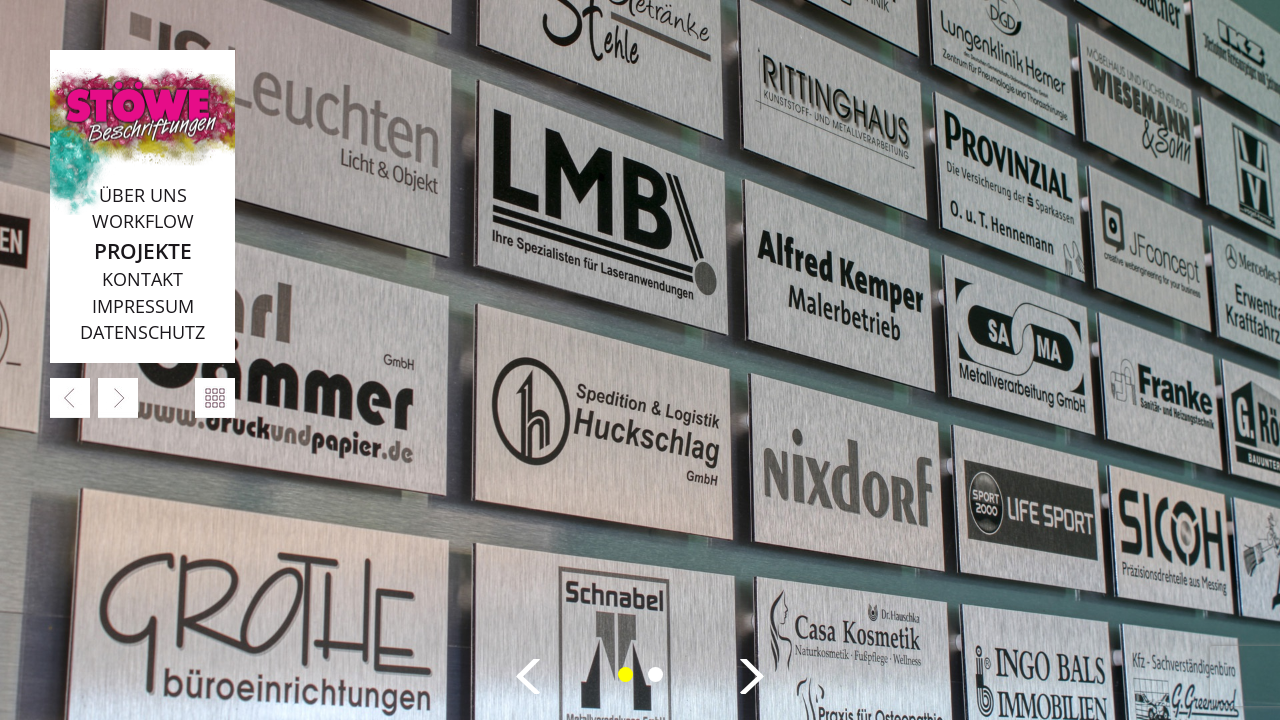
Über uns (143, 195)
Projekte (143, 250)
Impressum (143, 306)
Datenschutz (142, 332)
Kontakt (142, 279)
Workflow (143, 221)
